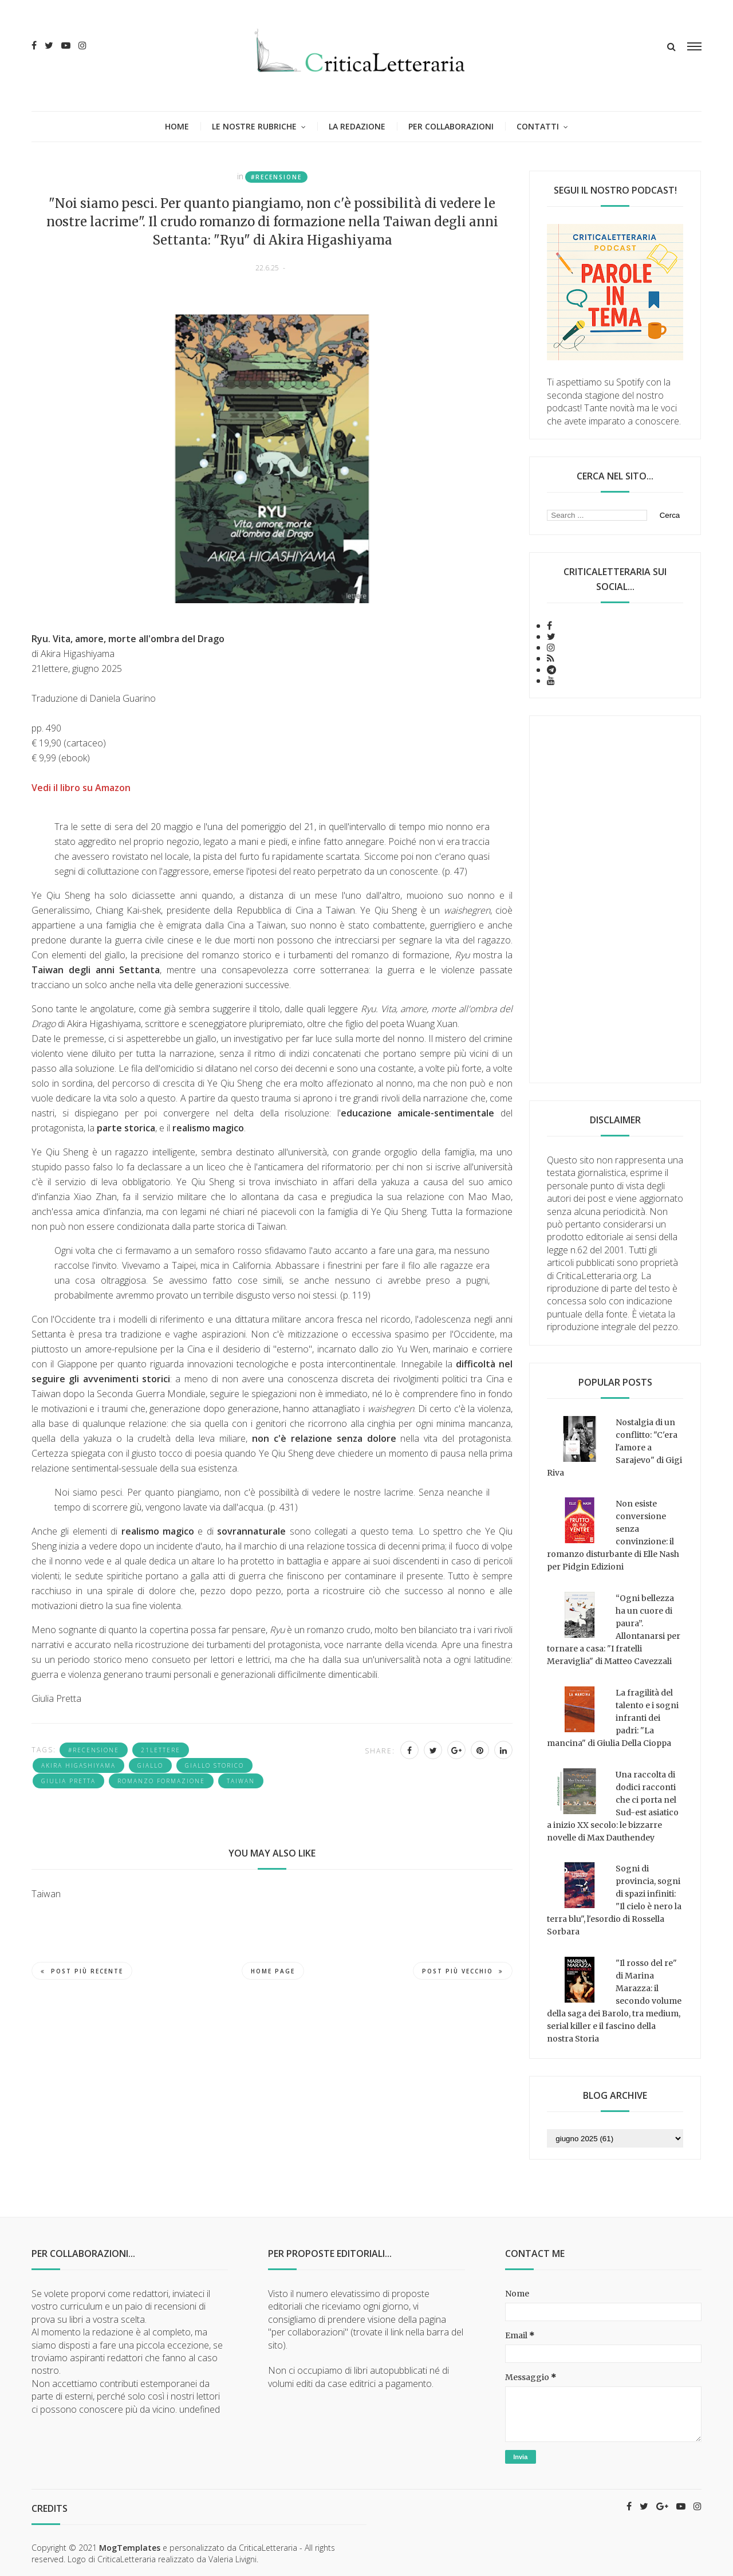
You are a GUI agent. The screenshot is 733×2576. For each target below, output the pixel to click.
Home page (273, 1971)
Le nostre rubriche (254, 126)
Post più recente (82, 1971)
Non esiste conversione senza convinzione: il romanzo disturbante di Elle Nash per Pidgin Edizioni (613, 1535)
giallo (150, 1765)
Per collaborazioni (451, 126)
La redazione (357, 126)
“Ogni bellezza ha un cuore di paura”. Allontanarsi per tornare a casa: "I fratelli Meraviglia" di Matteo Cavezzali (613, 1629)
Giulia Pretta (68, 1781)
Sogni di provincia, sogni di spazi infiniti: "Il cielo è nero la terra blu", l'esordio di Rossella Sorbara (614, 1900)
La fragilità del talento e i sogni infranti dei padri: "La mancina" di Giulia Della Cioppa (613, 1718)
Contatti (538, 126)
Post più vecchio (462, 1971)
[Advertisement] (615, 899)
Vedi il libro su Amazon (81, 787)
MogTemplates (129, 2547)
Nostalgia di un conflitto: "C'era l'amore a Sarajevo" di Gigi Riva (614, 1447)
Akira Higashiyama (78, 1765)
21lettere (160, 1750)
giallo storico (214, 1765)
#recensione (276, 177)
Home (177, 126)
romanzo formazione (161, 1781)
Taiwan (241, 1781)
